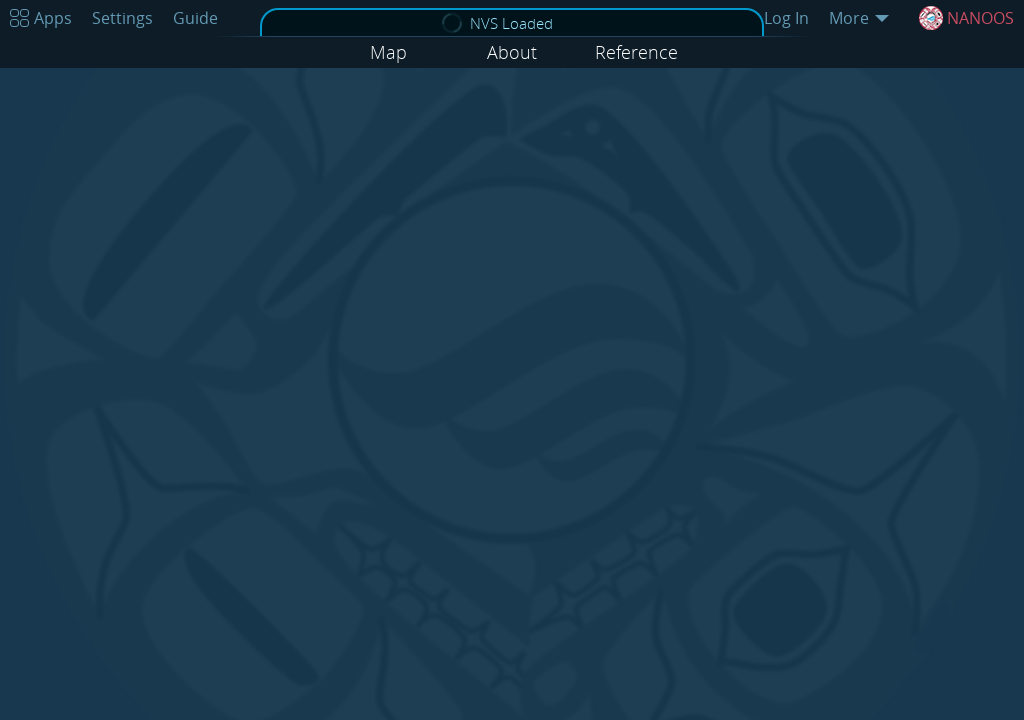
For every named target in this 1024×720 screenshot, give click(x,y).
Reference (636, 52)
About (512, 52)
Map (388, 52)
